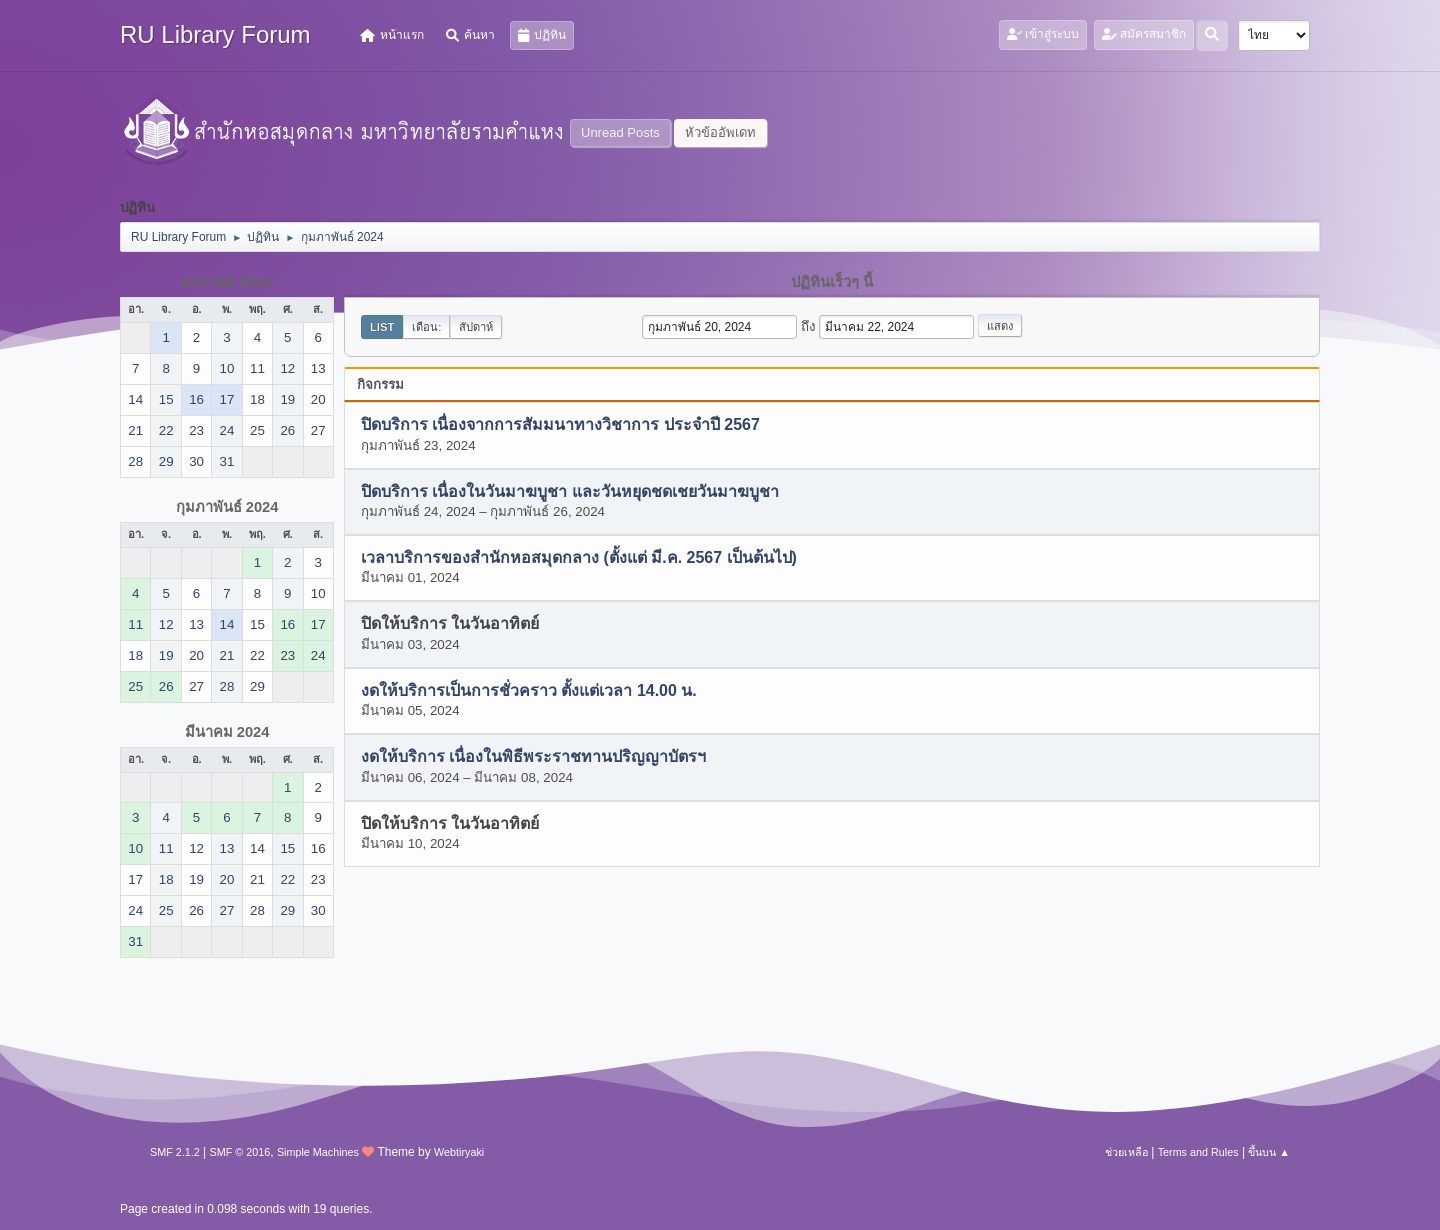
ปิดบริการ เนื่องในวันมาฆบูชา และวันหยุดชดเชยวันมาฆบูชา (570, 491)
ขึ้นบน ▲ (1269, 1152)
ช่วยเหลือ (1126, 1152)
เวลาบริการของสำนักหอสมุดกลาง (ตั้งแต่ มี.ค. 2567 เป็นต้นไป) (579, 558)
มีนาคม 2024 (227, 732)
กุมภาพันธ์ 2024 (227, 507)
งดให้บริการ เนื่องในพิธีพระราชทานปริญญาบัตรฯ (533, 757)
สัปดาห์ (476, 327)
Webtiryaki (459, 1152)
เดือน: (426, 327)
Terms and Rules (1198, 1152)
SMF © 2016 (240, 1152)
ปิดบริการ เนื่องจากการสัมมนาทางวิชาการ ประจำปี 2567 (560, 425)
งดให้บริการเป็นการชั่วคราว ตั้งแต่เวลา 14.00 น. (529, 690)
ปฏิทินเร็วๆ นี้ (832, 282)
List (382, 327)
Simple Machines (318, 1152)
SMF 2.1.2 (175, 1152)
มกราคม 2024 (227, 282)
